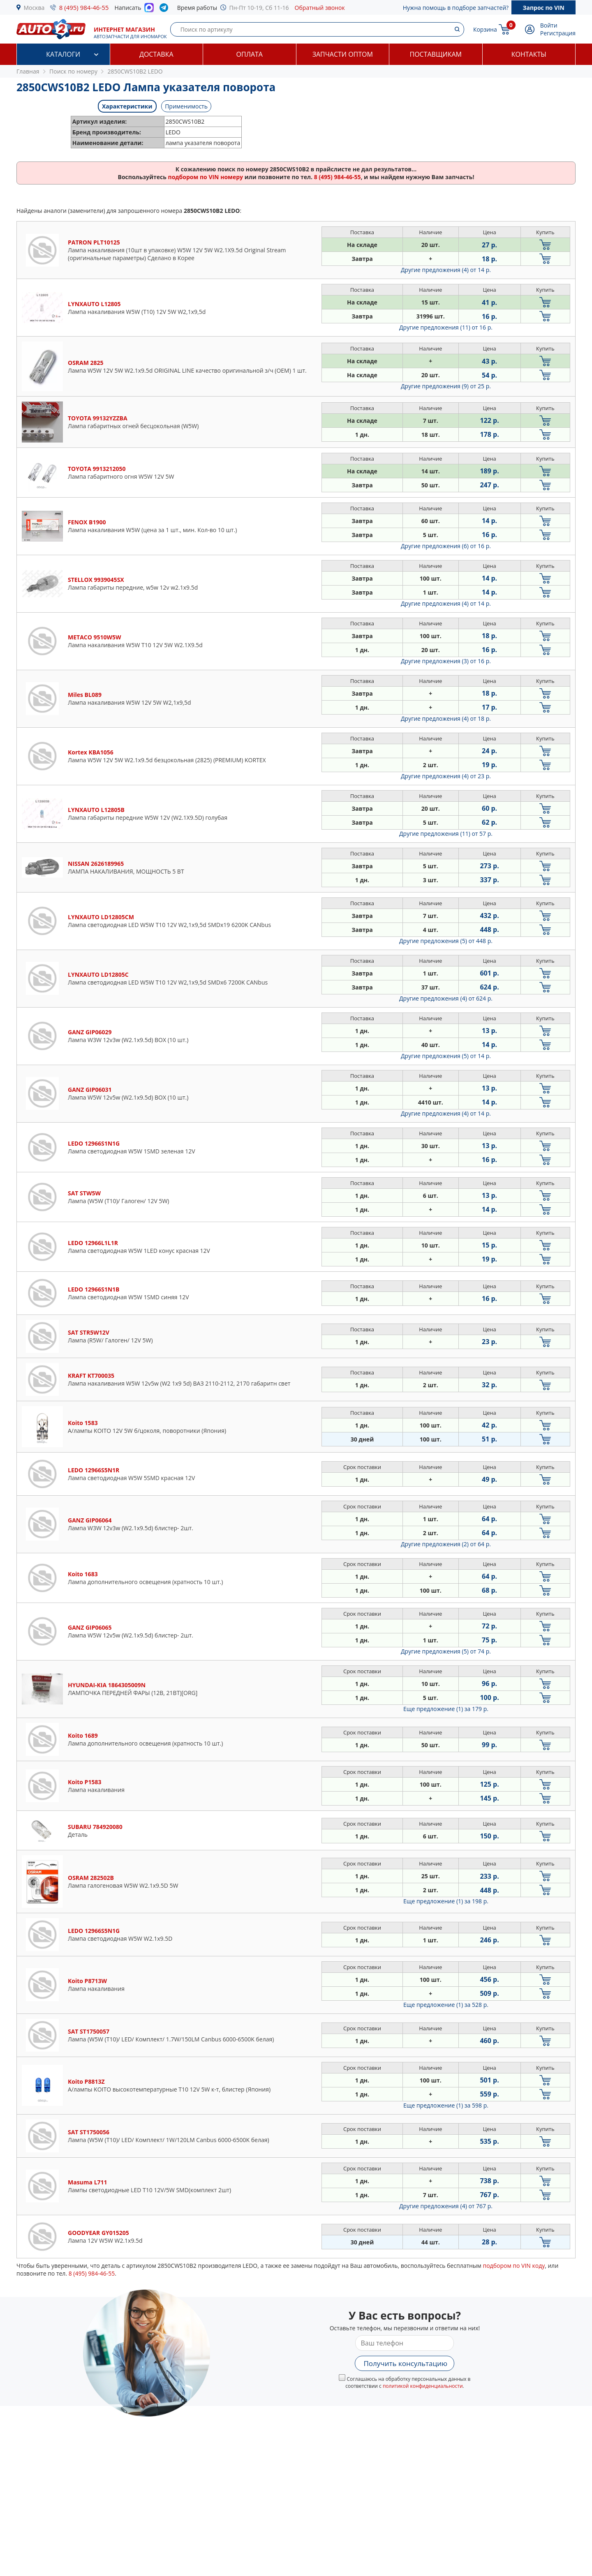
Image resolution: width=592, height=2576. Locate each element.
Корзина (485, 29)
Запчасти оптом (342, 54)
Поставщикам (436, 54)
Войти (548, 25)
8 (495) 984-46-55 (84, 7)
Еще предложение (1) (445, 1709)
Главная (27, 71)
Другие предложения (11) (446, 327)
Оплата (249, 54)
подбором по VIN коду (514, 2265)
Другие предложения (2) (446, 1544)
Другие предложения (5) (446, 941)
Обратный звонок (320, 8)
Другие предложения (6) (446, 546)
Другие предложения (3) (446, 661)
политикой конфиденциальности (423, 2385)
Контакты (528, 54)
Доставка (156, 54)
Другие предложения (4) (446, 270)
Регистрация (558, 33)
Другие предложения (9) (446, 386)
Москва (34, 8)
